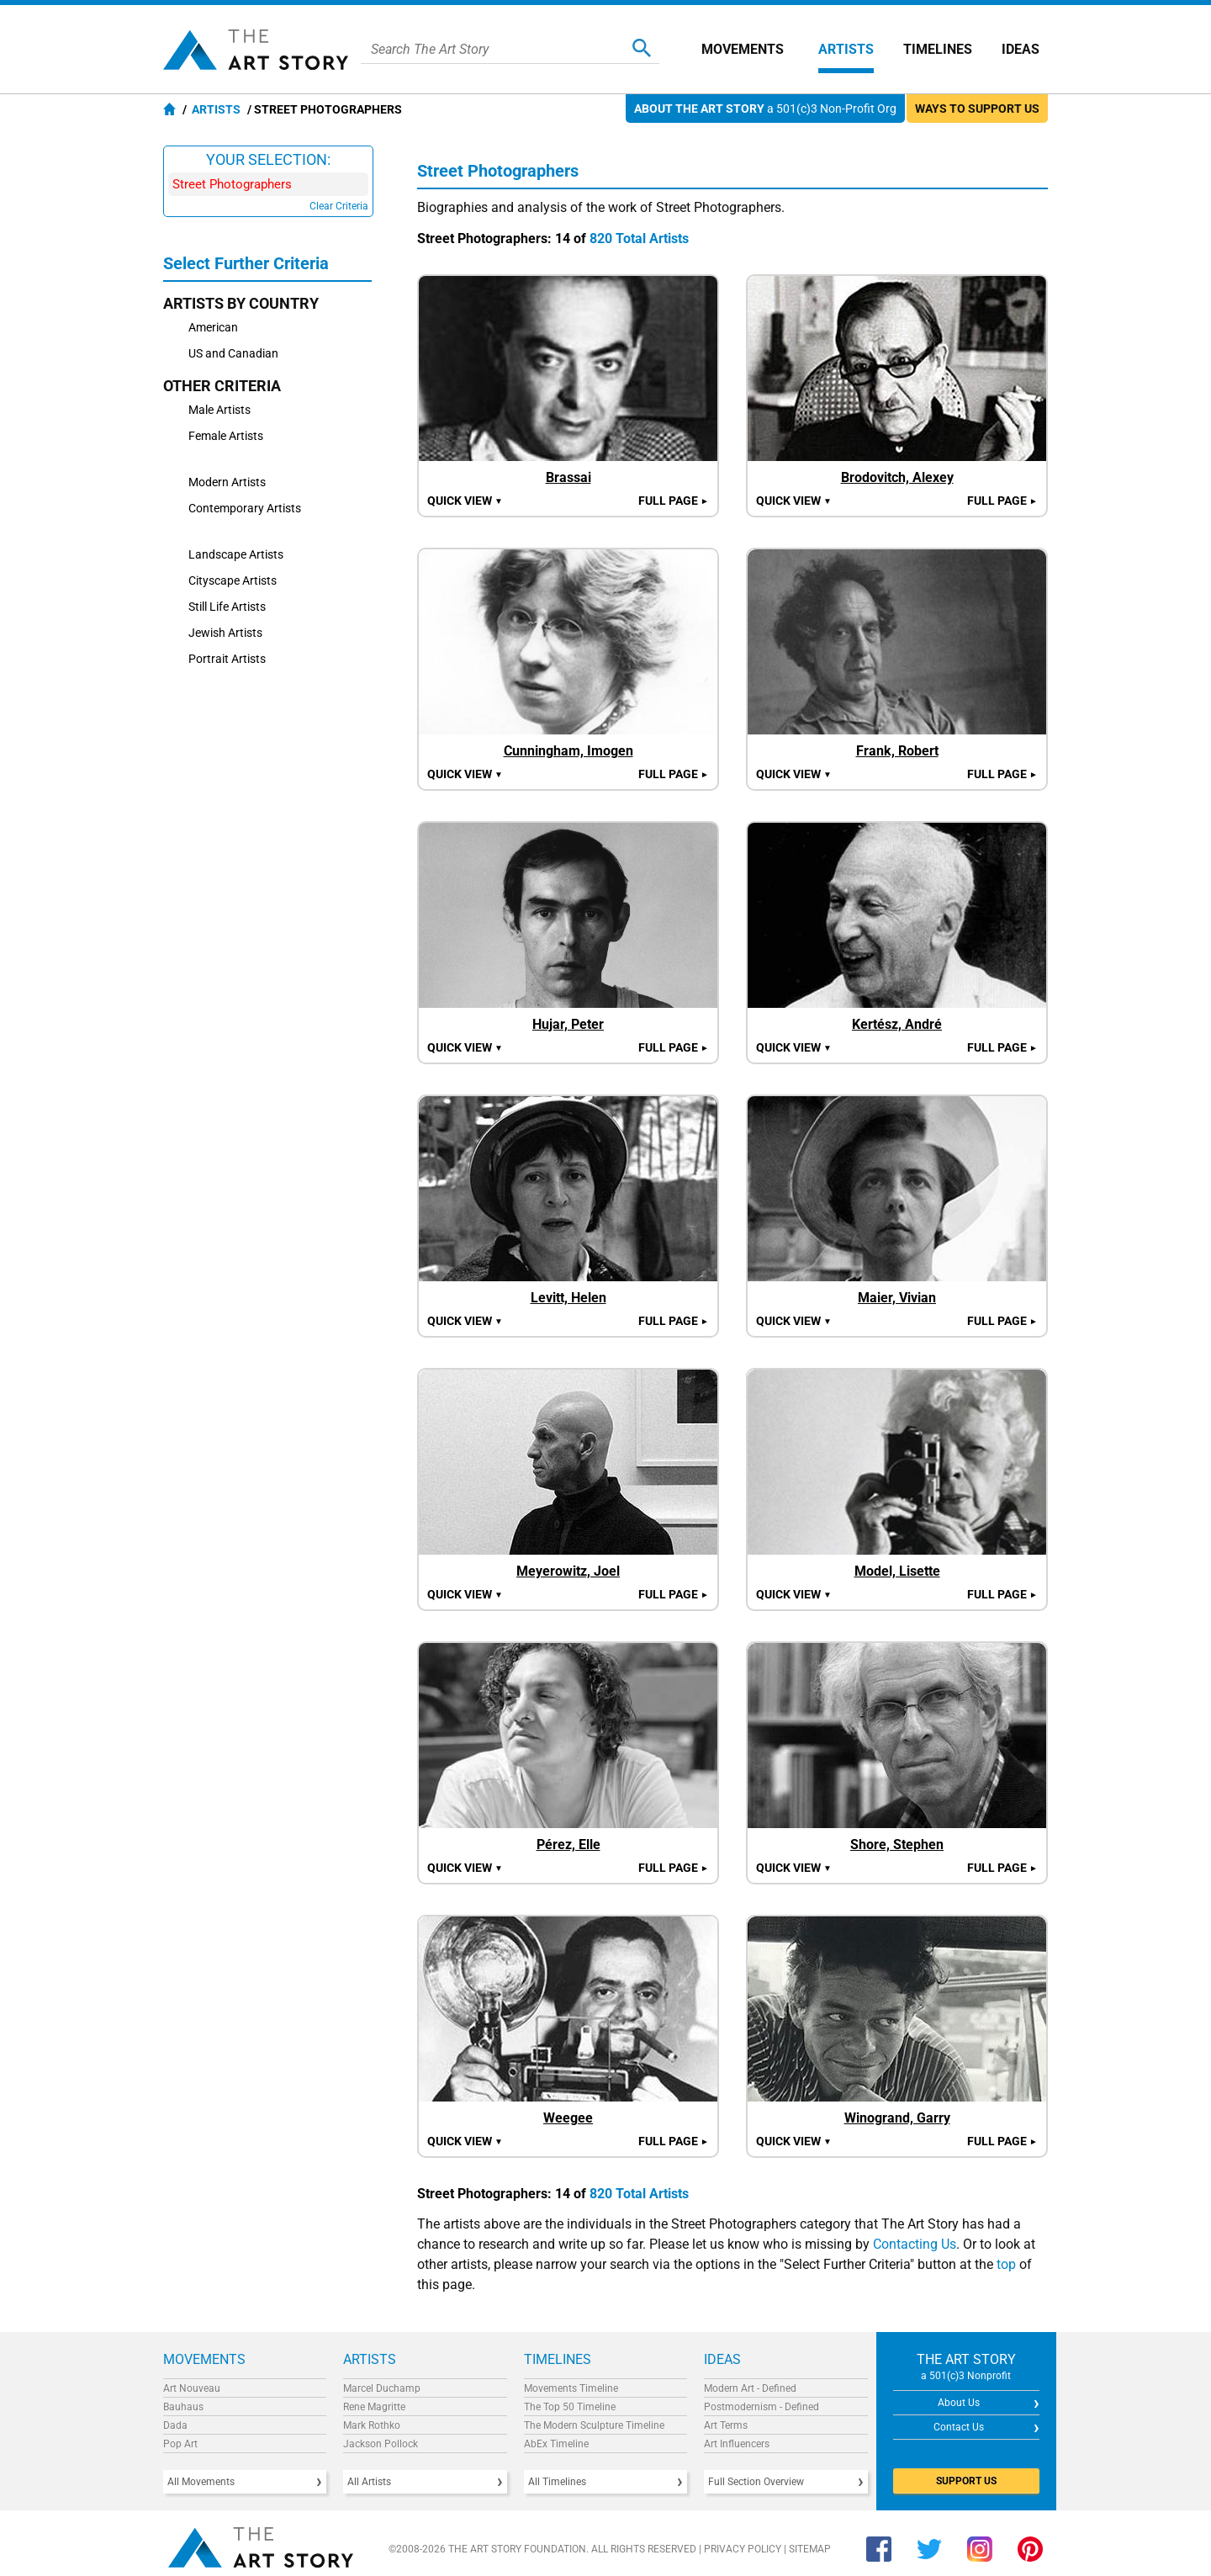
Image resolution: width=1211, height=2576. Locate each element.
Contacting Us (914, 2244)
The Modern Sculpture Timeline (594, 2425)
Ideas (1020, 49)
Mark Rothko (371, 2425)
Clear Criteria (338, 206)
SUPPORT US (966, 2481)
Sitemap (810, 2549)
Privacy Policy (742, 2549)
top (1006, 2264)
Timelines (937, 49)
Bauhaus (183, 2407)
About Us (959, 2403)
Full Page (673, 500)
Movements (742, 49)
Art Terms (726, 2425)
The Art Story (255, 49)
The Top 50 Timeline (570, 2407)
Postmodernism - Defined (761, 2407)
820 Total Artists (639, 238)
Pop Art (180, 2444)
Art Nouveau (191, 2388)
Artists (846, 49)
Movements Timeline (571, 2388)
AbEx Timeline (556, 2444)
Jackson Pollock (380, 2444)
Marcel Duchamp (381, 2388)
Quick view (465, 500)
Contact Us (958, 2427)
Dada (175, 2425)
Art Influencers (736, 2444)
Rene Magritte (374, 2407)
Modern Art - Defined (750, 2388)
